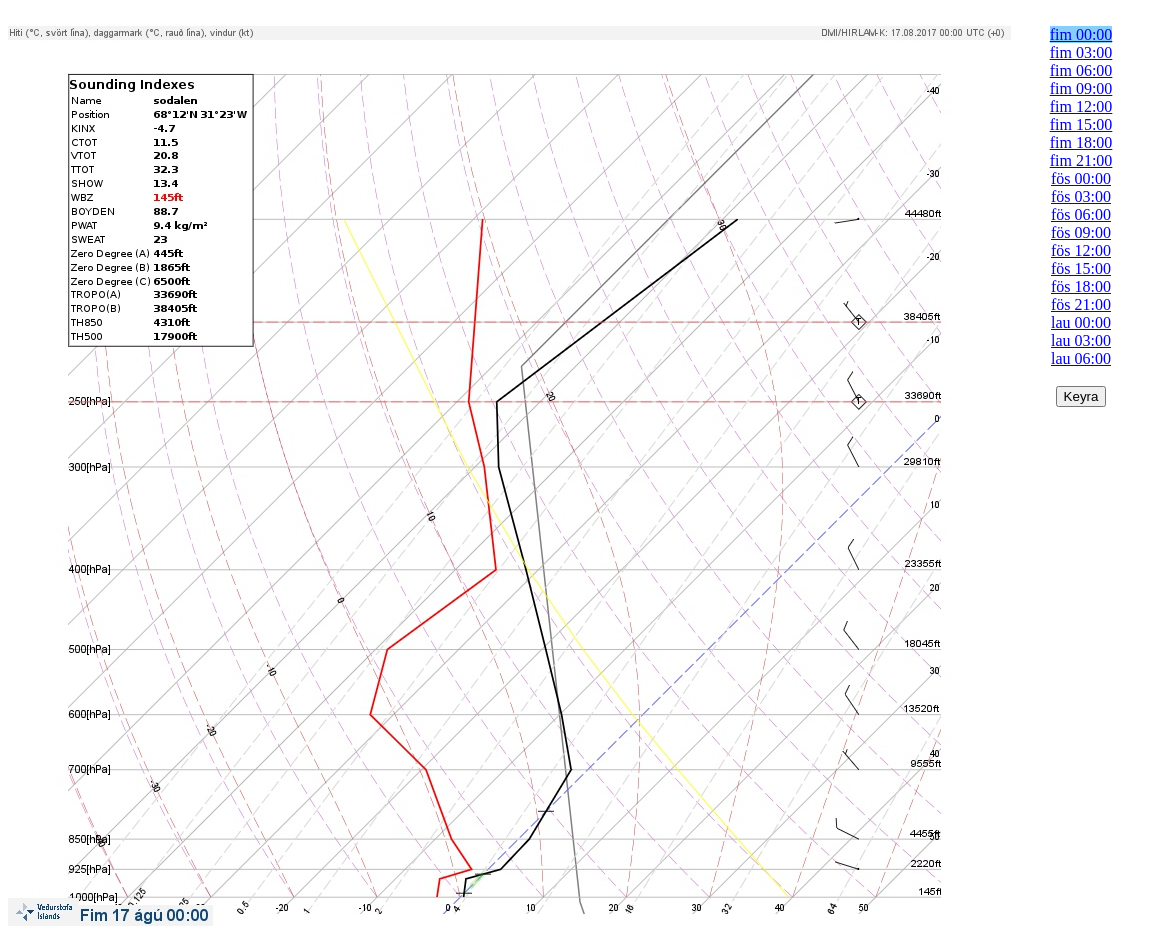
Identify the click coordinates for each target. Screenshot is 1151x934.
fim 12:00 (1081, 106)
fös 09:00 (1081, 232)
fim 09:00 (1081, 88)
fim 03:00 (1081, 52)
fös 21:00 (1081, 304)
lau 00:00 (1081, 322)
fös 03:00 (1081, 196)
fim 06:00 (1081, 70)
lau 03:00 (1081, 340)
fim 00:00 (1081, 34)
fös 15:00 (1081, 268)
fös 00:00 (1081, 178)
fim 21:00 (1081, 160)
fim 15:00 (1081, 124)
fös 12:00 (1081, 250)
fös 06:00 (1081, 214)
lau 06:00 (1081, 358)
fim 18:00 (1081, 142)
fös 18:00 (1081, 286)
